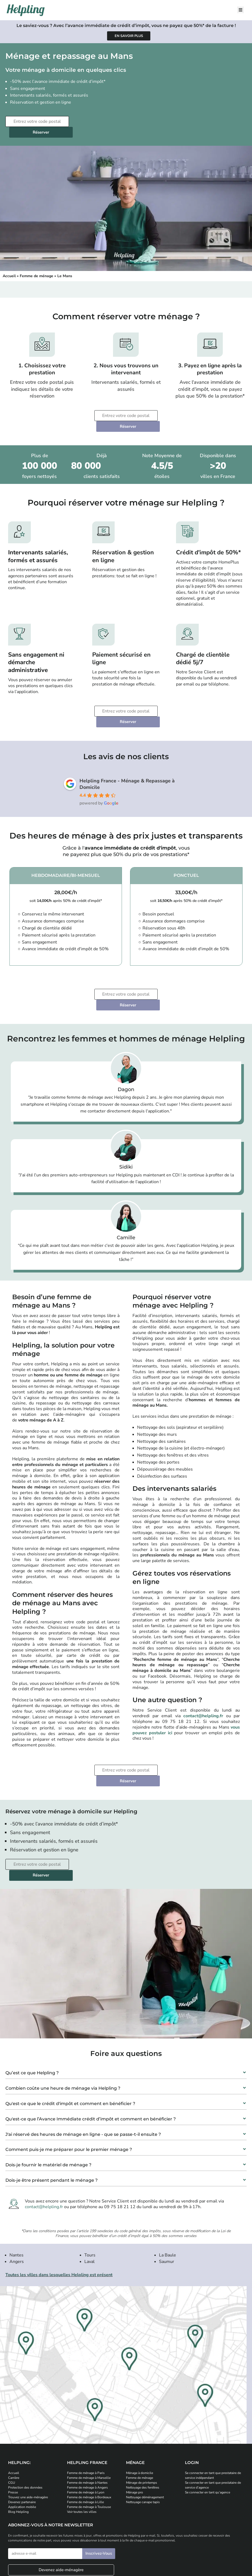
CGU (11, 2418)
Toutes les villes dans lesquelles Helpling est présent (58, 2211)
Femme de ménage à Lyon (85, 2428)
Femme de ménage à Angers (87, 2423)
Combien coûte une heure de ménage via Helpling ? (62, 2024)
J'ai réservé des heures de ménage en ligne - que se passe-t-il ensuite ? (83, 2070)
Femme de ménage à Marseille (89, 2413)
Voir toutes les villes (82, 2447)
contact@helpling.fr (203, 1673)
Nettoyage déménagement (145, 2433)
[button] (126, 2007)
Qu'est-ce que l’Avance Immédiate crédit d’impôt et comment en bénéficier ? (90, 2054)
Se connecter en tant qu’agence (207, 2428)
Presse (13, 2428)
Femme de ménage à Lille (85, 2438)
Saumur (166, 2197)
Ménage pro (134, 2428)
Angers (16, 2197)
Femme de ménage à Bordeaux (89, 2433)
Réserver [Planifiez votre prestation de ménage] (104, 121)
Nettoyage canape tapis (143, 2438)
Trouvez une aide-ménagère (28, 2433)
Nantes (16, 2191)
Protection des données (25, 2423)
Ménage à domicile (139, 2409)
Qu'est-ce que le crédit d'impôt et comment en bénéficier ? (70, 2039)
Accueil (9, 265)
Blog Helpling (18, 2447)
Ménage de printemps (141, 2418)
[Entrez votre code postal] (36, 121)
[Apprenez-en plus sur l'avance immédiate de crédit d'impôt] (128, 35)
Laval (89, 2197)
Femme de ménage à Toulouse (89, 2443)
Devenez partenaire (22, 2438)
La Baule (167, 2191)
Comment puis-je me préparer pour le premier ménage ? (68, 2085)
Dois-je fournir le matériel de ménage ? (48, 2100)
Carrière (13, 2413)
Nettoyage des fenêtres (142, 2423)
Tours (89, 2191)
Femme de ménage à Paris (86, 2409)
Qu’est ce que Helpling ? (32, 2008)
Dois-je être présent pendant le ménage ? (51, 2116)
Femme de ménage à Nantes (87, 2418)
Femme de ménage (36, 265)
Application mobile (22, 2443)
